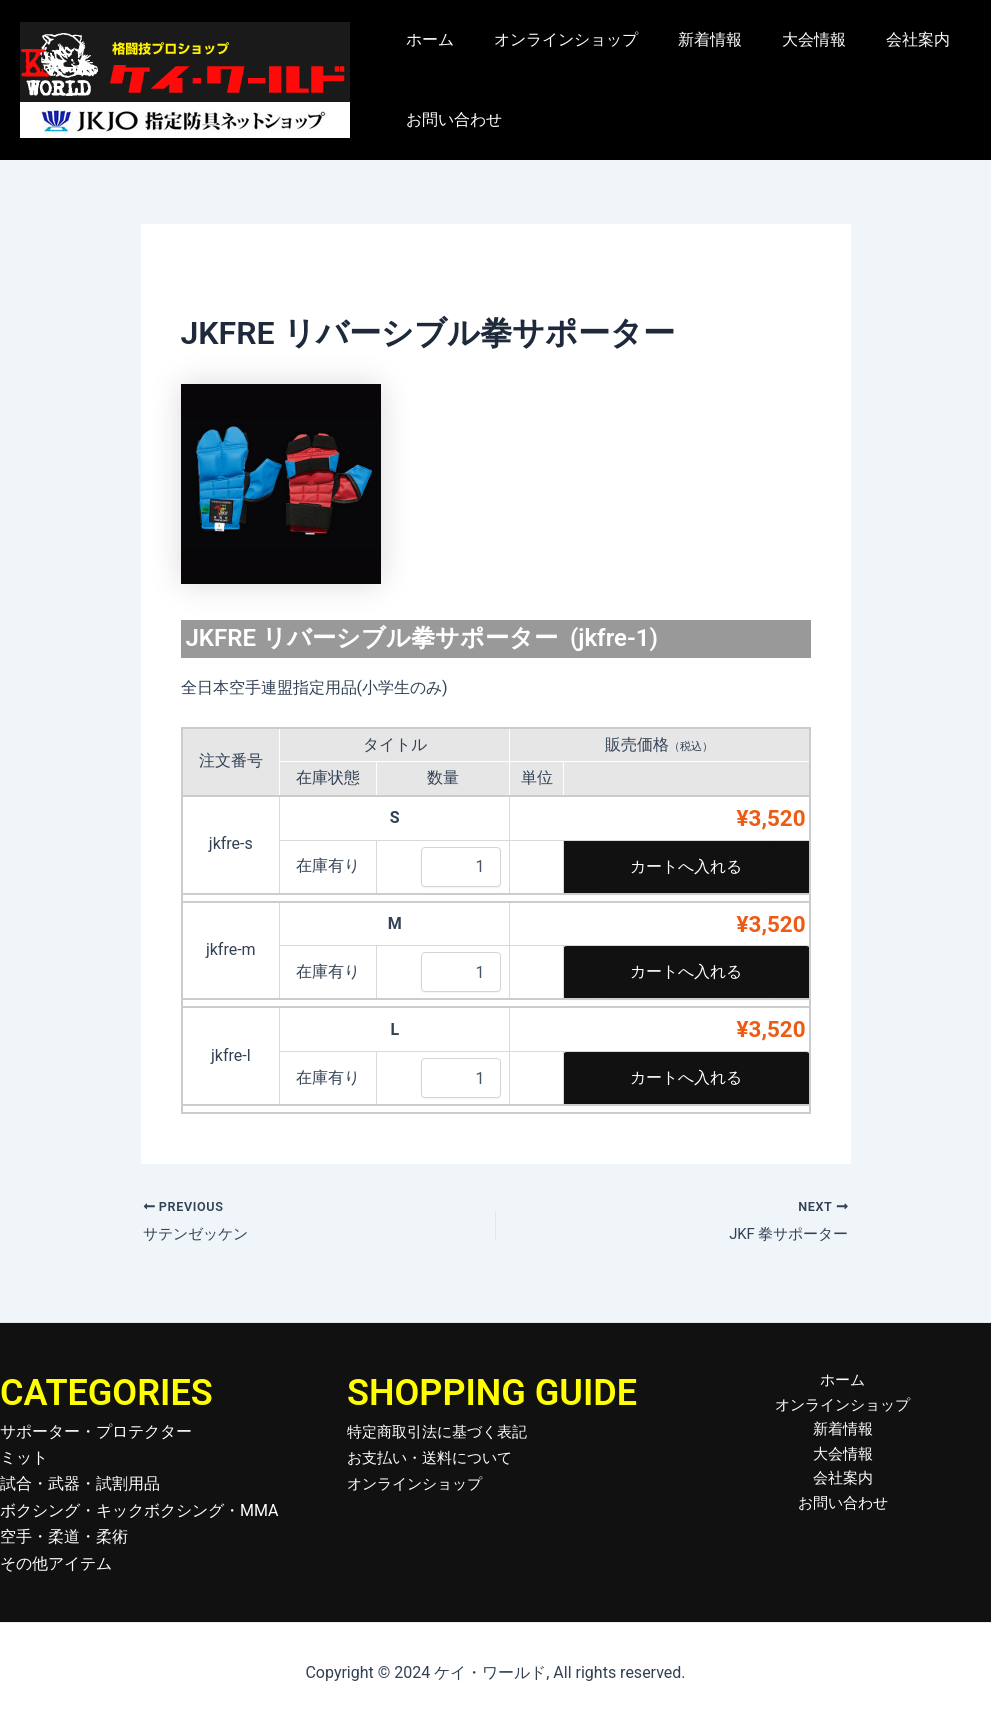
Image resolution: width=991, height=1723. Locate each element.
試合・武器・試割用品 (80, 1483)
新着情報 (690, 39)
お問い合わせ (450, 119)
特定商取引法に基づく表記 (443, 1431)
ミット (24, 1457)
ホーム (426, 39)
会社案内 (882, 39)
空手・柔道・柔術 (64, 1536)
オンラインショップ (554, 39)
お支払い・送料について (435, 1457)
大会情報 (786, 39)
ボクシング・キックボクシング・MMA (139, 1510)
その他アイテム (56, 1563)
